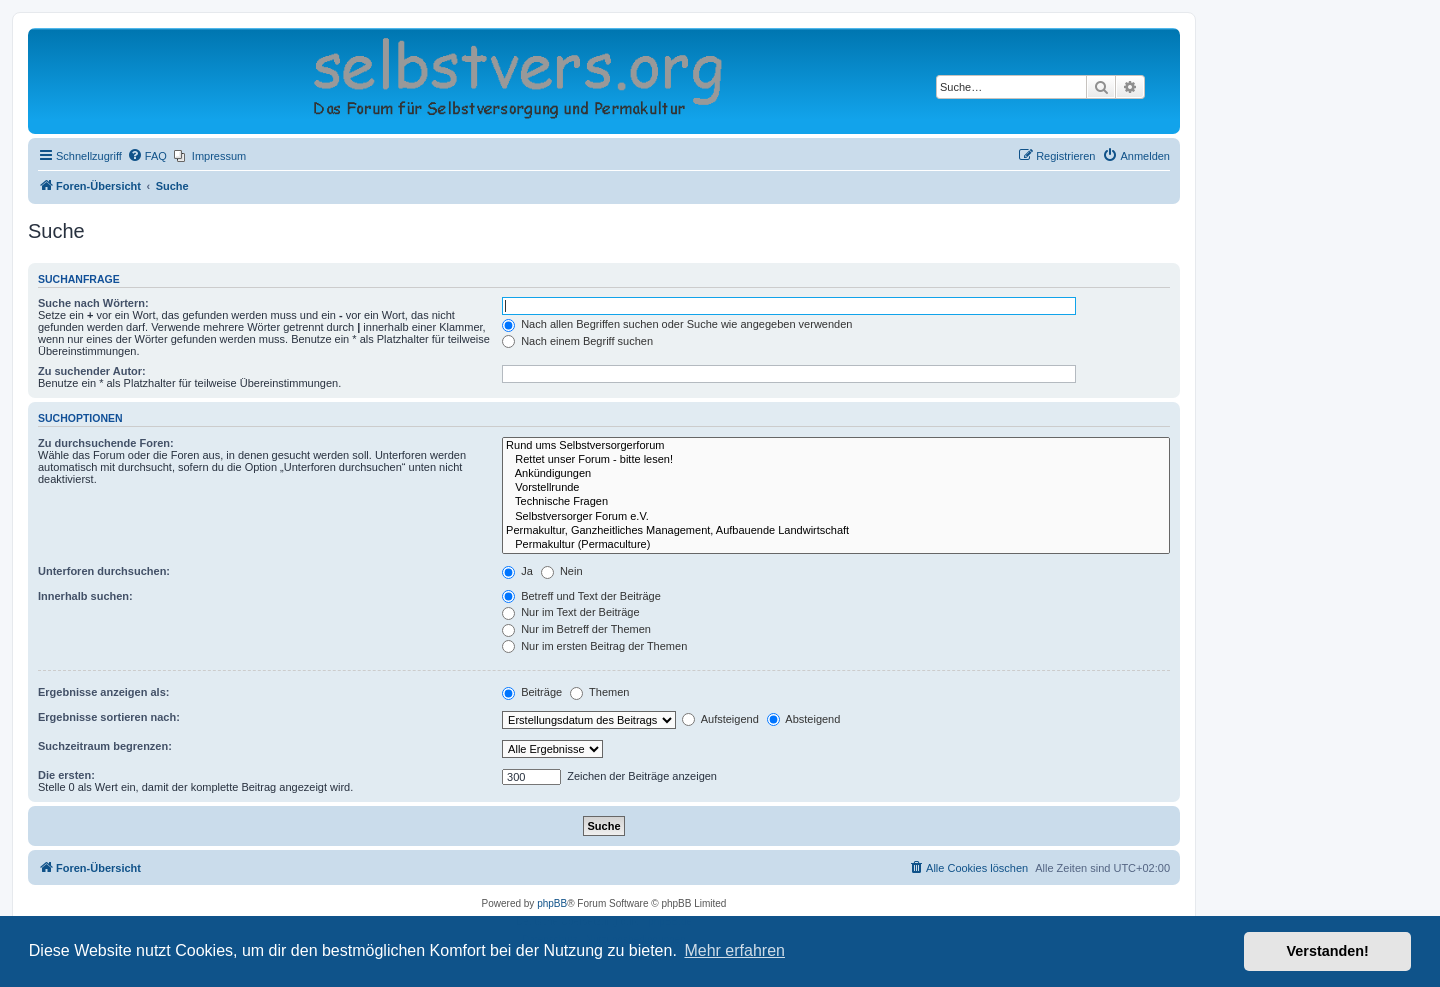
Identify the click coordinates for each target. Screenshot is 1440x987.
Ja (517, 571)
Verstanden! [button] (1328, 951)
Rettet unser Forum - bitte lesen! (836, 460)
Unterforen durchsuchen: (104, 571)
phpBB (552, 903)
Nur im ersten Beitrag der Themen (594, 646)
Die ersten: (66, 775)
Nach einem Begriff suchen (577, 341)
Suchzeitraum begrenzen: (105, 746)
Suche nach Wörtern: (93, 303)
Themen (599, 692)
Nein (562, 571)
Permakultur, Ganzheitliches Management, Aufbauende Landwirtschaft (836, 531)
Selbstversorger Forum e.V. (836, 517)
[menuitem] (147, 156)
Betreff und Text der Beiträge (581, 596)
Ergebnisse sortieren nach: (109, 717)
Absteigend (804, 719)
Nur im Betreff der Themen (576, 629)
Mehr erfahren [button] (734, 950)
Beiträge (532, 692)
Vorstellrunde (836, 488)
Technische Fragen (836, 502)
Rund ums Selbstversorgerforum (836, 446)
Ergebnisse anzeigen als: (103, 692)
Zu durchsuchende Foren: (106, 443)
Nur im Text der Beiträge (570, 612)
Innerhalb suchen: (85, 596)
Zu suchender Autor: (92, 371)
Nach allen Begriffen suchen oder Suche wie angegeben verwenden (677, 324)
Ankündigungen (836, 474)
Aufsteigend (720, 719)
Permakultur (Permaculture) (836, 545)
